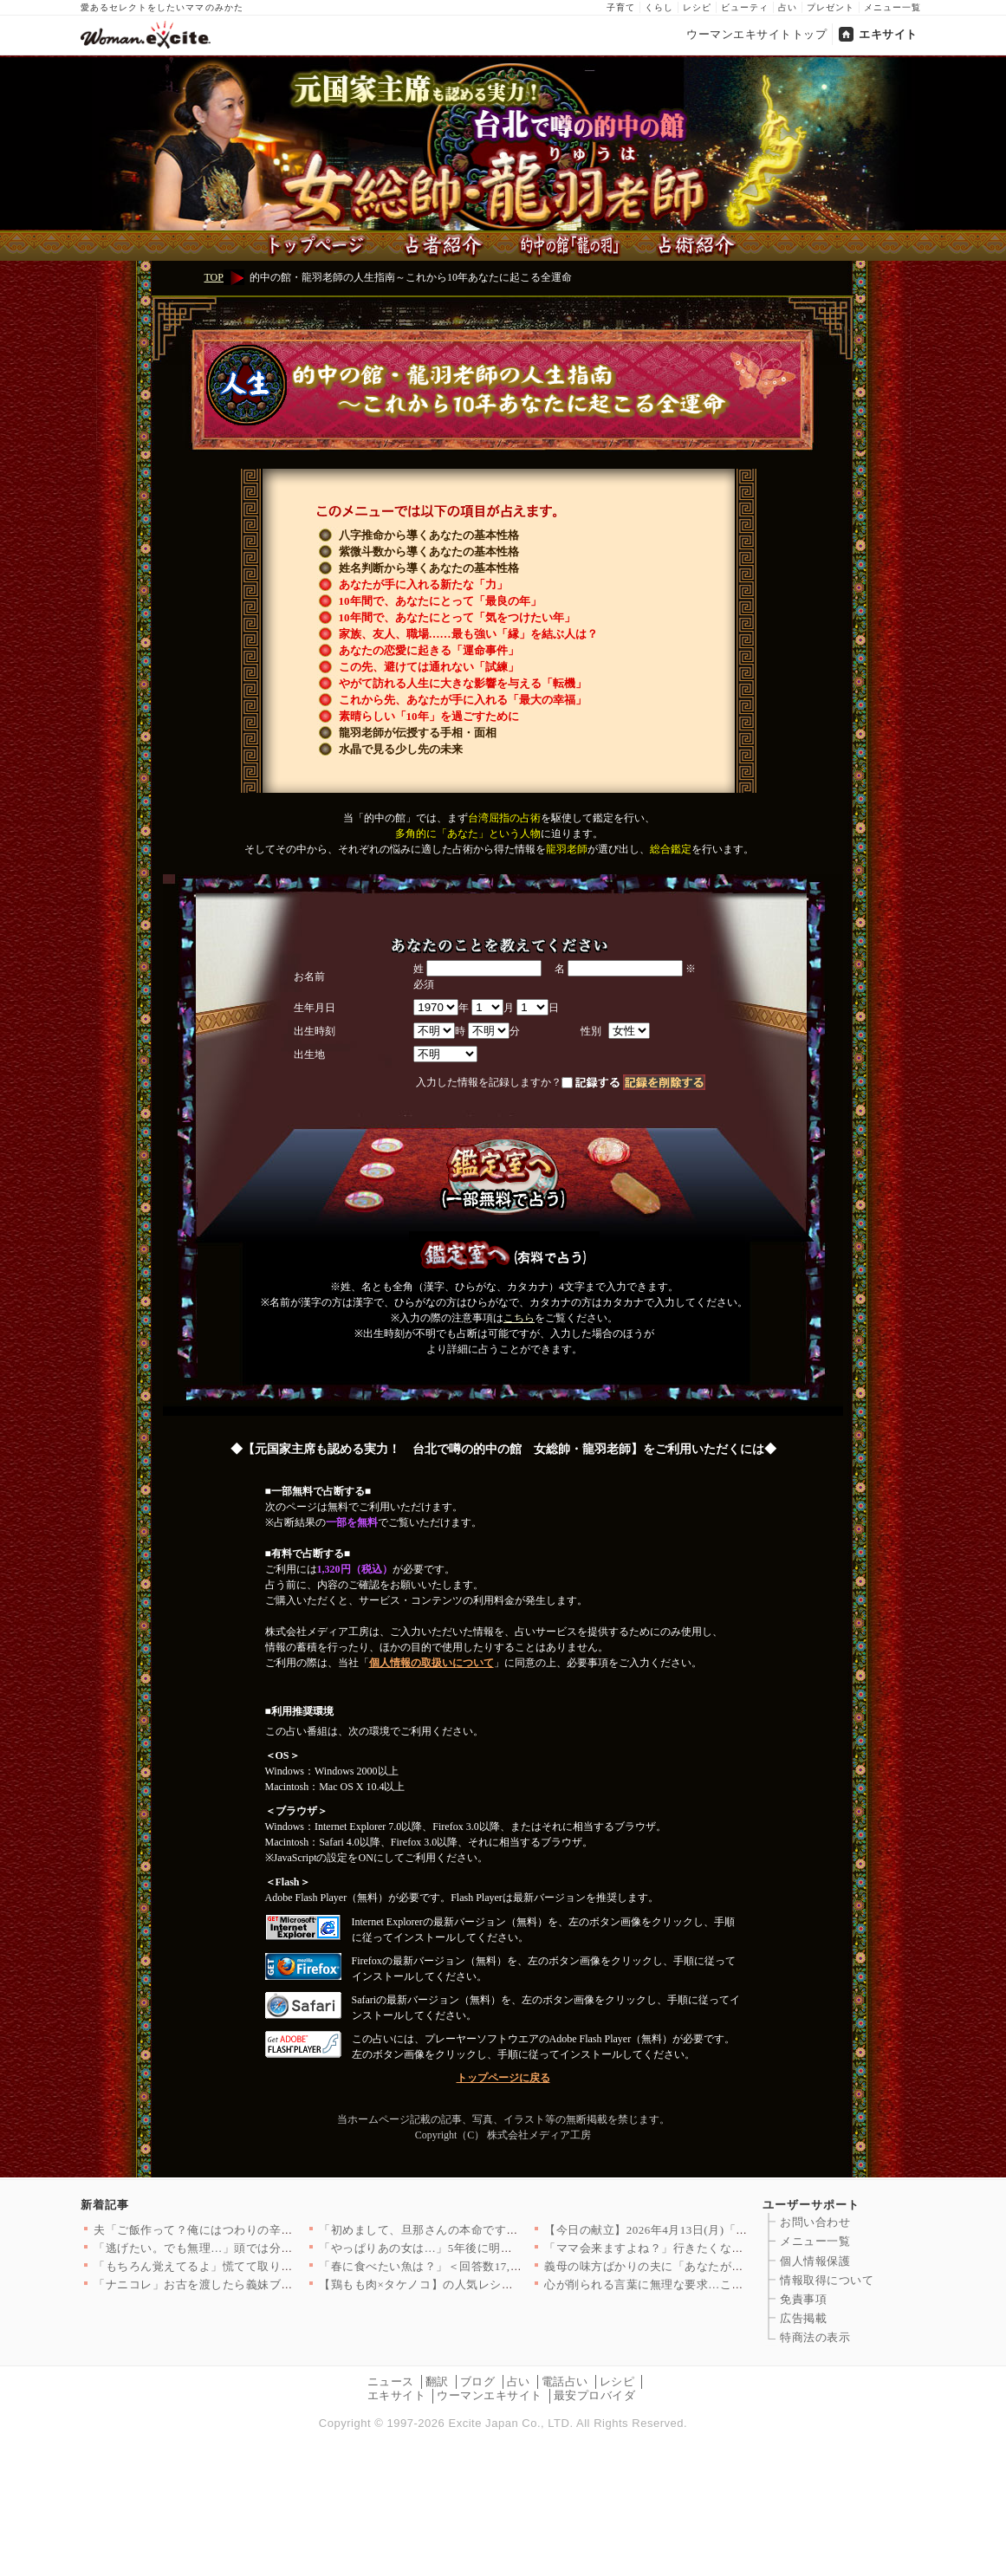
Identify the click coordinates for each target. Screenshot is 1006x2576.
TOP (214, 277)
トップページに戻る (503, 2078)
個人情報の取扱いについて (431, 1663)
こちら (519, 1318)
